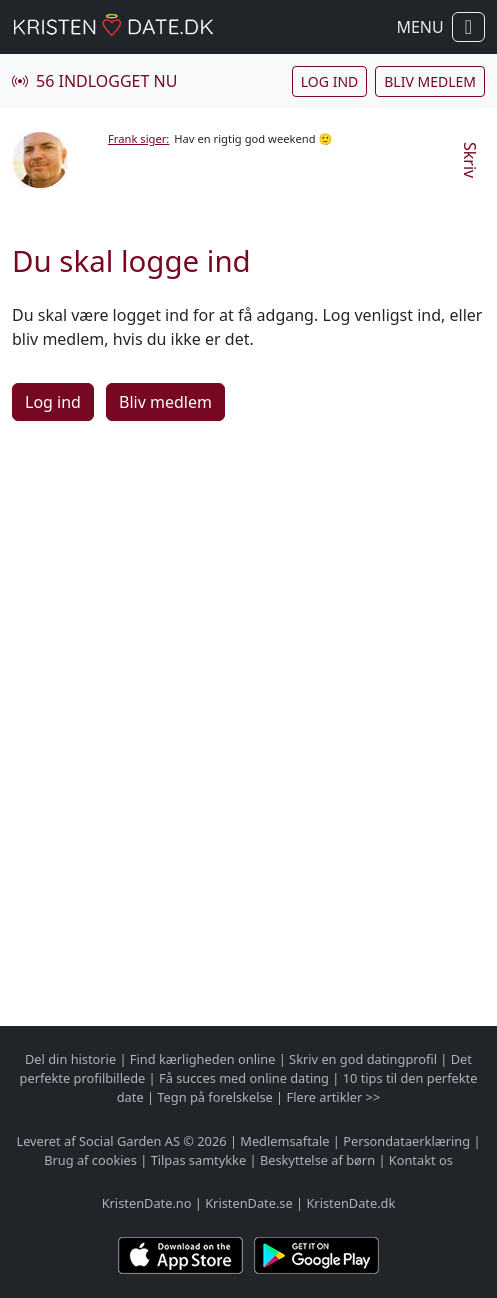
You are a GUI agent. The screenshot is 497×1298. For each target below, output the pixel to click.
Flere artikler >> (334, 1097)
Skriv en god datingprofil (363, 1059)
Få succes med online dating (244, 1078)
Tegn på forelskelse (214, 1097)
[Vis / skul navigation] (468, 27)
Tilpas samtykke (199, 1160)
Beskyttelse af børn (317, 1160)
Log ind (329, 81)
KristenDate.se (249, 1203)
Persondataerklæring (406, 1141)
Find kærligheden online (203, 1059)
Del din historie (70, 1059)
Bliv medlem (430, 81)
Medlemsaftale (284, 1141)
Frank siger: (138, 138)
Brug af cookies (90, 1160)
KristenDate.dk (350, 1203)
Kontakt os (421, 1160)
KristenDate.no (147, 1203)
